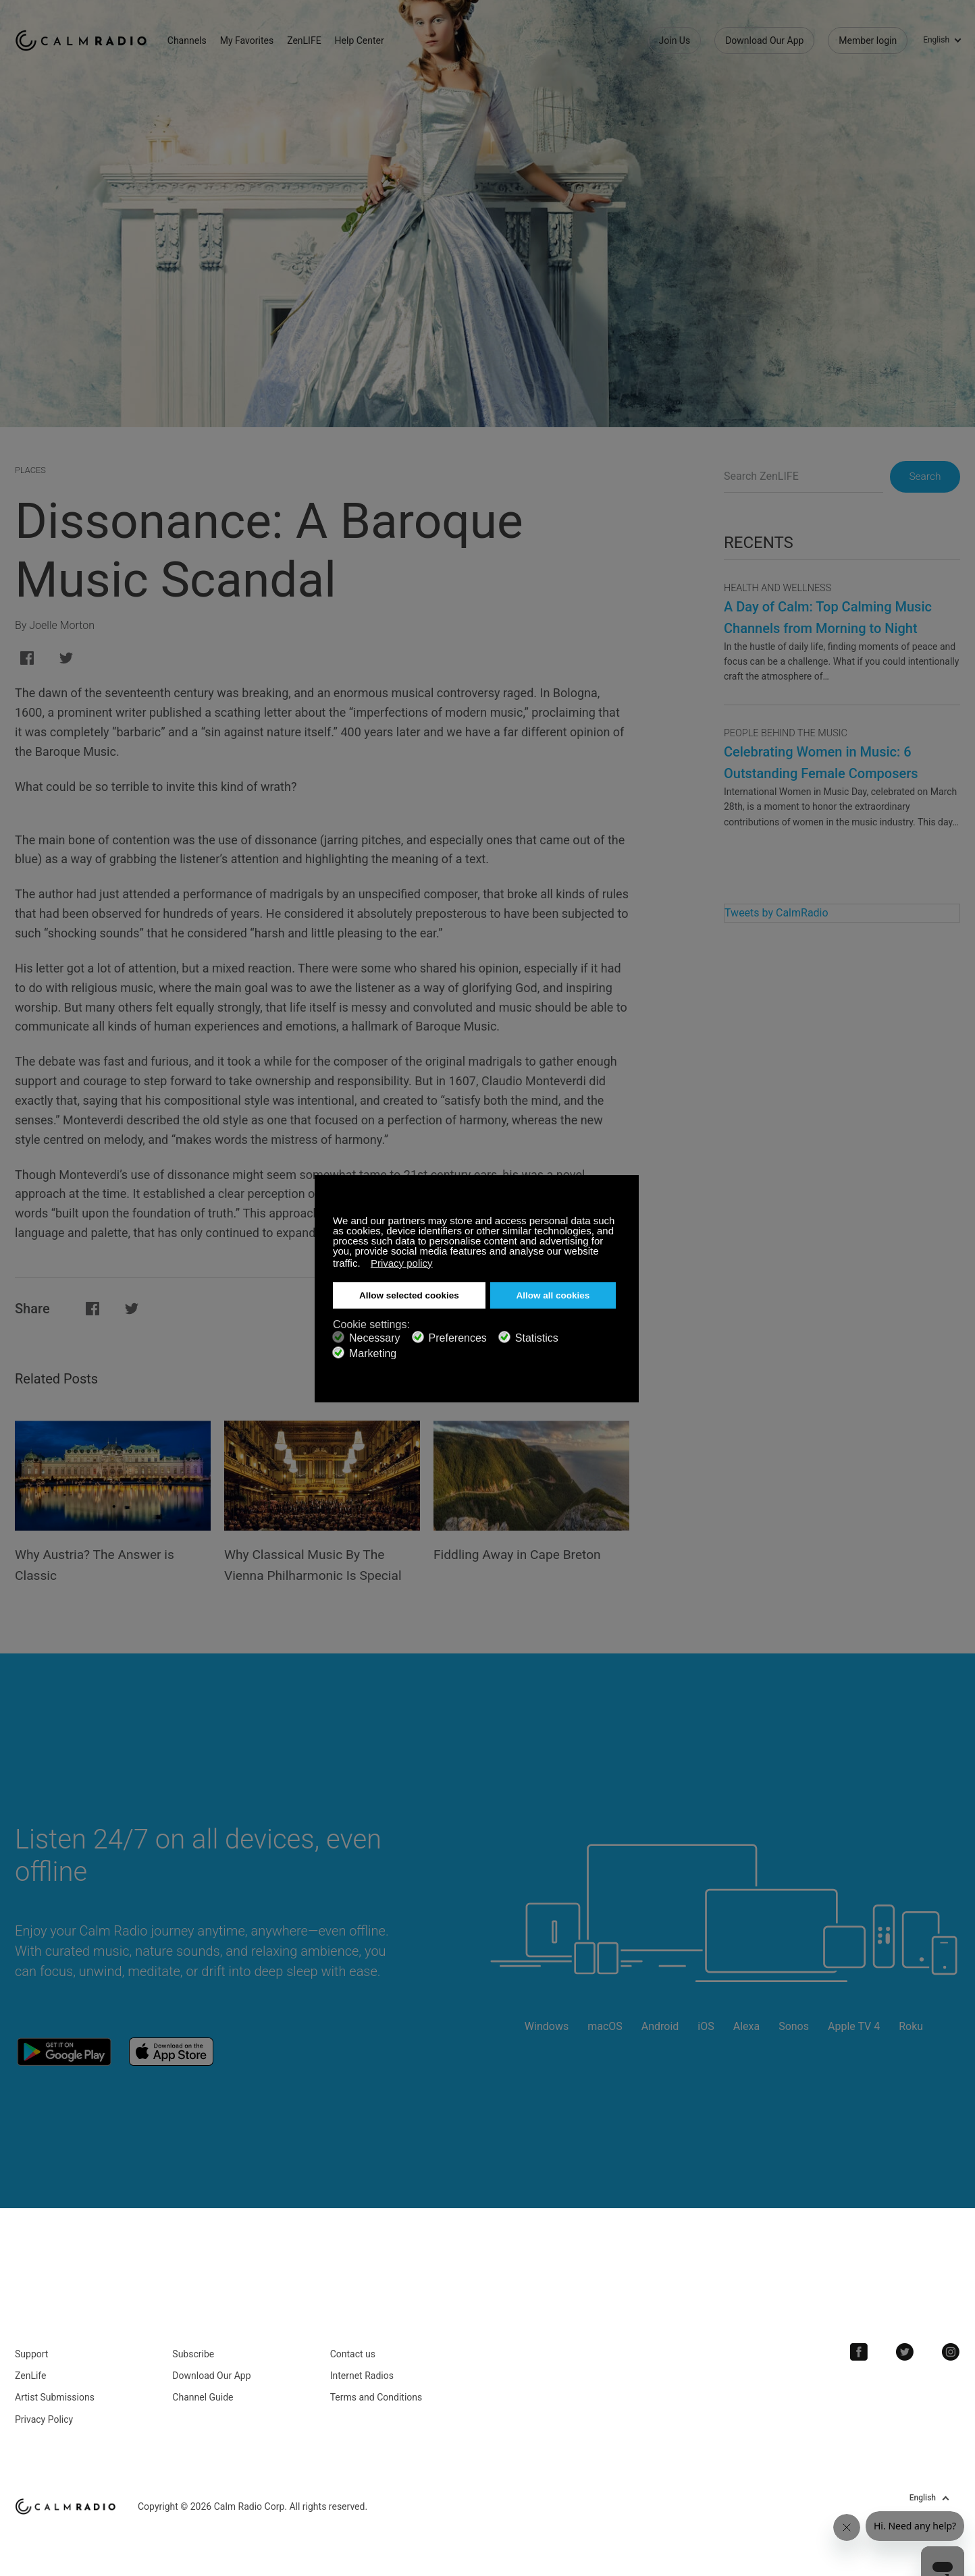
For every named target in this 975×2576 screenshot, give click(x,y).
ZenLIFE (310, 40)
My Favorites (253, 40)
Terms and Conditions (376, 2392)
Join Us (675, 40)
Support (31, 2348)
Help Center (365, 40)
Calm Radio (84, 40)
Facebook (862, 2346)
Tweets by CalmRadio (776, 912)
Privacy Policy (44, 2414)
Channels (193, 40)
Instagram (951, 2346)
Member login (868, 40)
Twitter (907, 2346)
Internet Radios (362, 2370)
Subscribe (193, 2348)
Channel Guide (202, 2392)
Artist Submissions (55, 2392)
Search (922, 476)
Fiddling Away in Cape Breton (520, 1554)
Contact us (352, 2348)
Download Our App (764, 40)
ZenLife (30, 2370)
